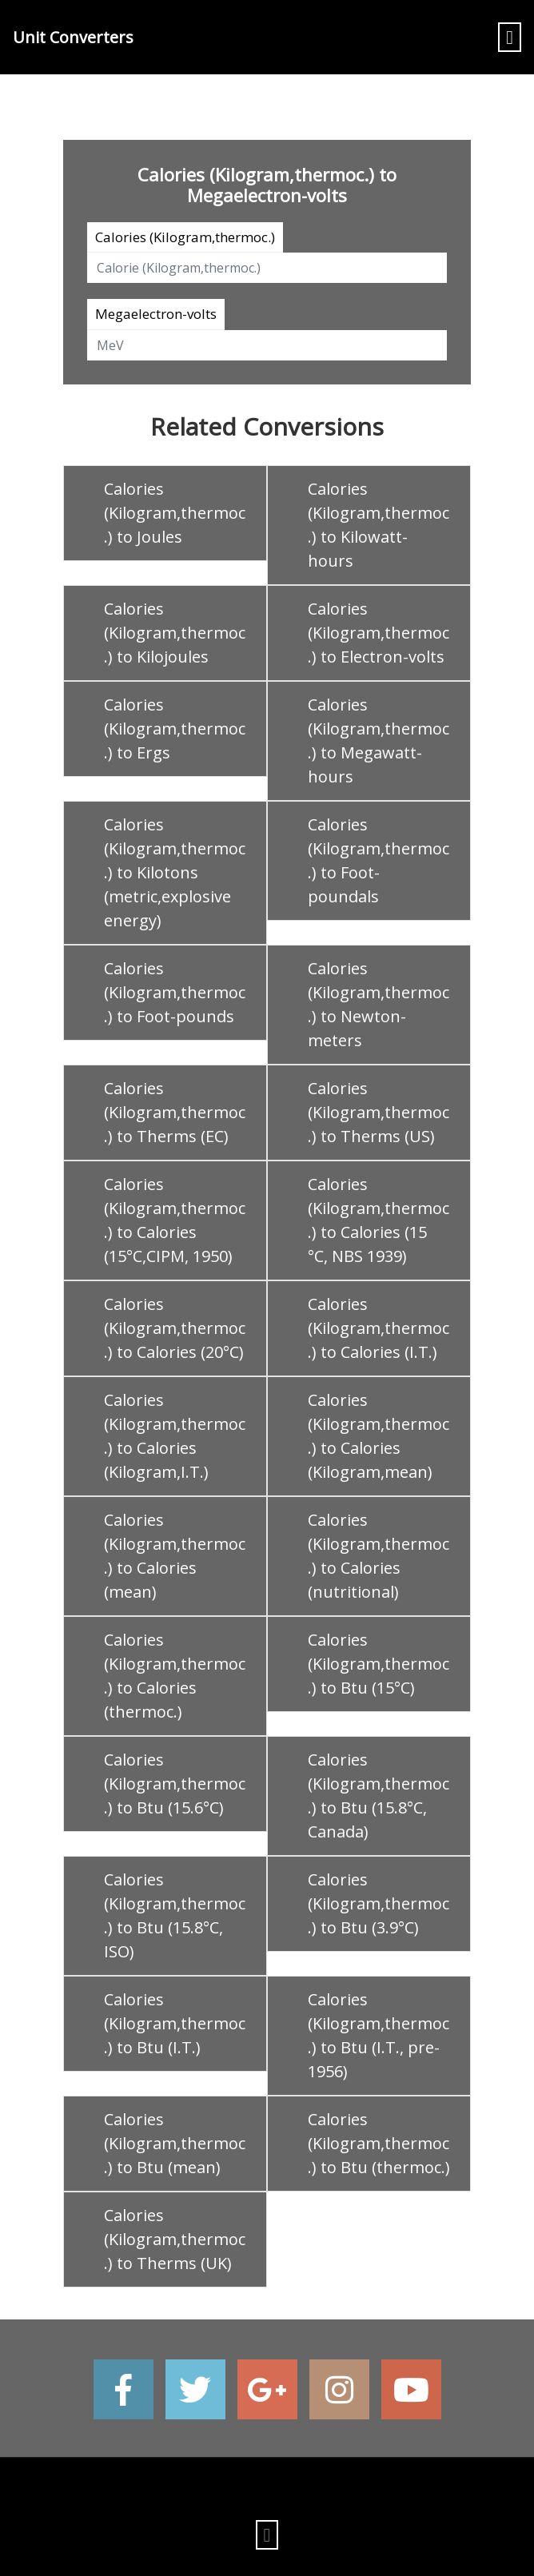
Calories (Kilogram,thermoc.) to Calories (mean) (174, 1556)
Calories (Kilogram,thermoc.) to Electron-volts (378, 632)
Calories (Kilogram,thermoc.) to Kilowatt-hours (378, 524)
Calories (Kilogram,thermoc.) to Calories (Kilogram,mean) (378, 1436)
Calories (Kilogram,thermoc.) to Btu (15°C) (378, 1663)
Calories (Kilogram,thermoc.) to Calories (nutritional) (378, 1556)
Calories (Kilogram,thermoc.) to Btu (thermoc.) (379, 2143)
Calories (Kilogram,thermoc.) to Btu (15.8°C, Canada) (378, 1795)
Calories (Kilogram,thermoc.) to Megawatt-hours (378, 740)
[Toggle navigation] (509, 37)
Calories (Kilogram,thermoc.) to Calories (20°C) (174, 1328)
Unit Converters (73, 37)
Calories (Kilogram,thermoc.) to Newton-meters (378, 1004)
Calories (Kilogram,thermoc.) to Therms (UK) (174, 2239)
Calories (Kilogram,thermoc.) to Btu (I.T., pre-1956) (378, 2035)
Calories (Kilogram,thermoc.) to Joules (174, 512)
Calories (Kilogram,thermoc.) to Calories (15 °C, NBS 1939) (378, 1220)
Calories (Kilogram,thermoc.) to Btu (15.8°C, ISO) (174, 1915)
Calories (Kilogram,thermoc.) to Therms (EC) (174, 1112)
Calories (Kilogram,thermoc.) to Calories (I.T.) (378, 1328)
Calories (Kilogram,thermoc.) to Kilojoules (174, 632)
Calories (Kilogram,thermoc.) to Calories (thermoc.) (174, 1675)
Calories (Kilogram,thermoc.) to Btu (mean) (174, 2143)
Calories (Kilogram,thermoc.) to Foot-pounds (174, 992)
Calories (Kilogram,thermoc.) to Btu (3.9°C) (378, 1903)
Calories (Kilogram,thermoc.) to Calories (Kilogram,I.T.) (174, 1436)
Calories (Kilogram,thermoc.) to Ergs (174, 728)
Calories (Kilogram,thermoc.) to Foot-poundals (378, 860)
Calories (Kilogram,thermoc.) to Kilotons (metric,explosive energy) (174, 872)
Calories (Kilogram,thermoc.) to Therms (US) (378, 1112)
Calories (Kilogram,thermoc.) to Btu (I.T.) (174, 2023)
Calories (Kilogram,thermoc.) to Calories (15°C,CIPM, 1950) (174, 1220)
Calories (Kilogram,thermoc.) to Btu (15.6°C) (174, 1783)
